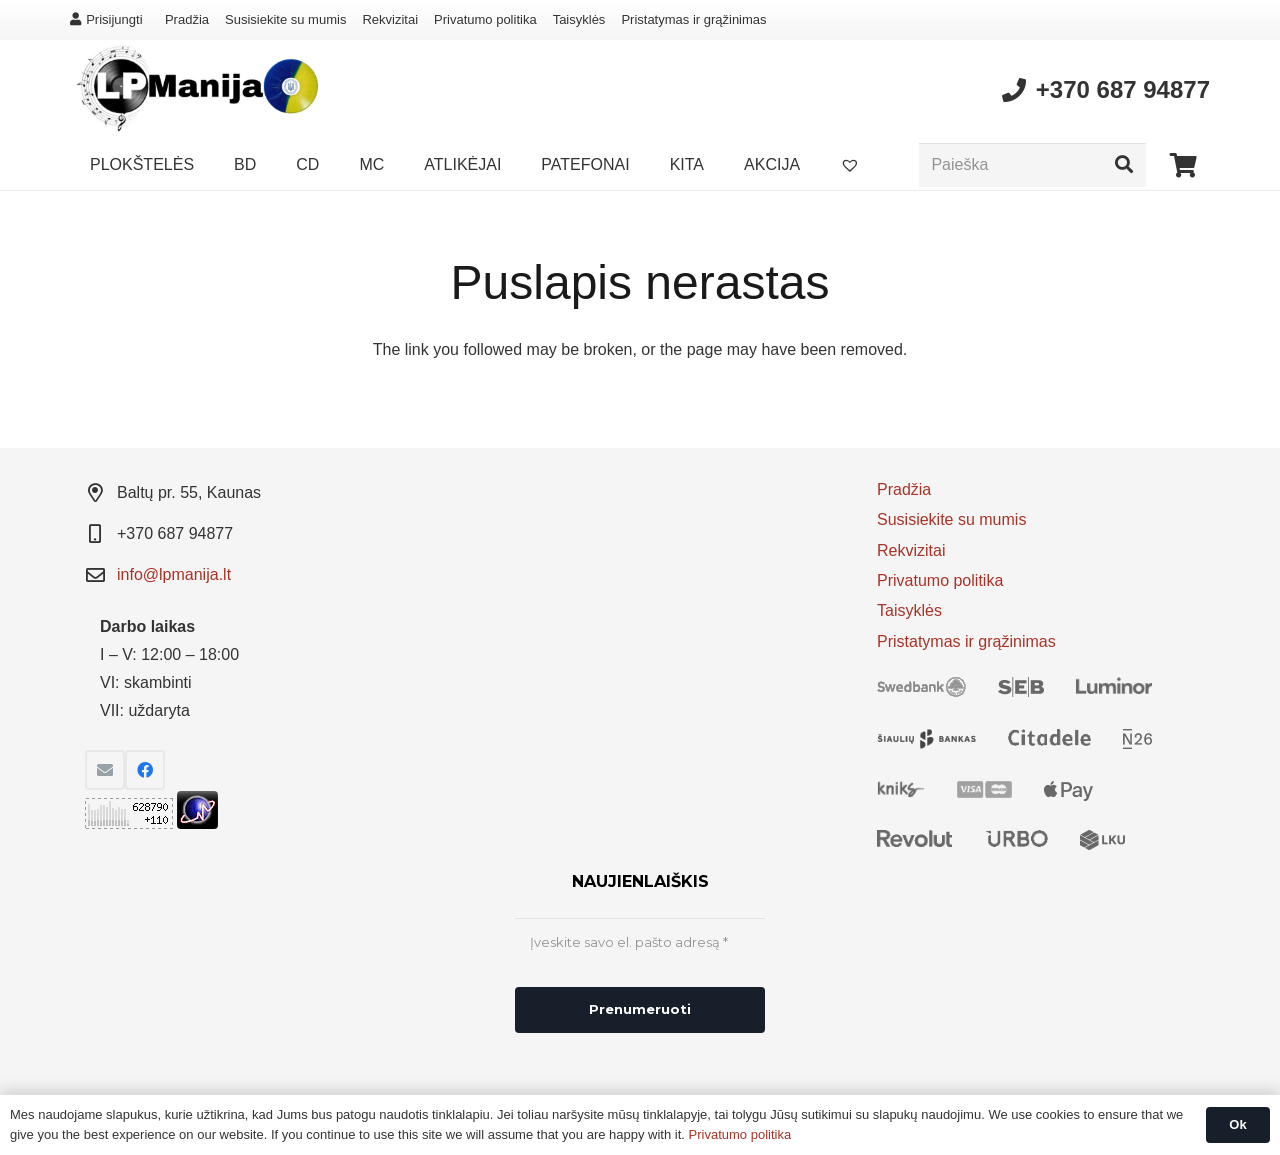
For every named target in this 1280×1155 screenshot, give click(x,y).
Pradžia (187, 19)
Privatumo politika (485, 19)
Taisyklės (579, 19)
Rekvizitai (390, 19)
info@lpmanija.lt (174, 574)
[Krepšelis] (1183, 165)
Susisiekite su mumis (285, 19)
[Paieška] (1032, 165)
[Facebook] (145, 770)
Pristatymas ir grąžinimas (693, 19)
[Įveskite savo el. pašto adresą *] (640, 943)
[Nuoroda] (194, 90)
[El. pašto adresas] (105, 770)
